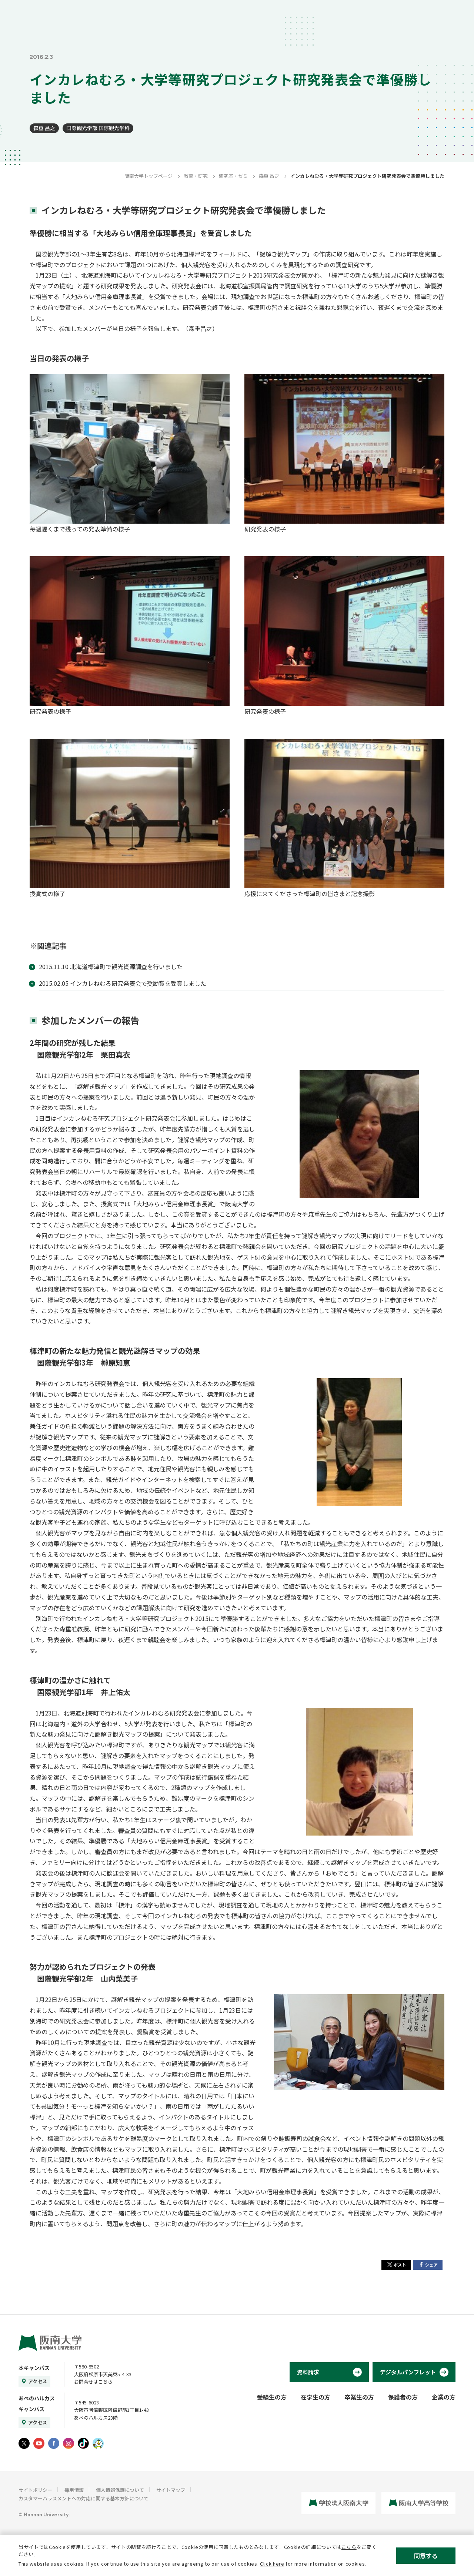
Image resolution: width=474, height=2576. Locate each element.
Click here (272, 2563)
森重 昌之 (44, 128)
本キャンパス (34, 2367)
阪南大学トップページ (148, 175)
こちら (349, 2546)
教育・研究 (196, 175)
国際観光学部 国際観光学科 (98, 128)
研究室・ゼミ (233, 175)
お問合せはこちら (93, 2381)
